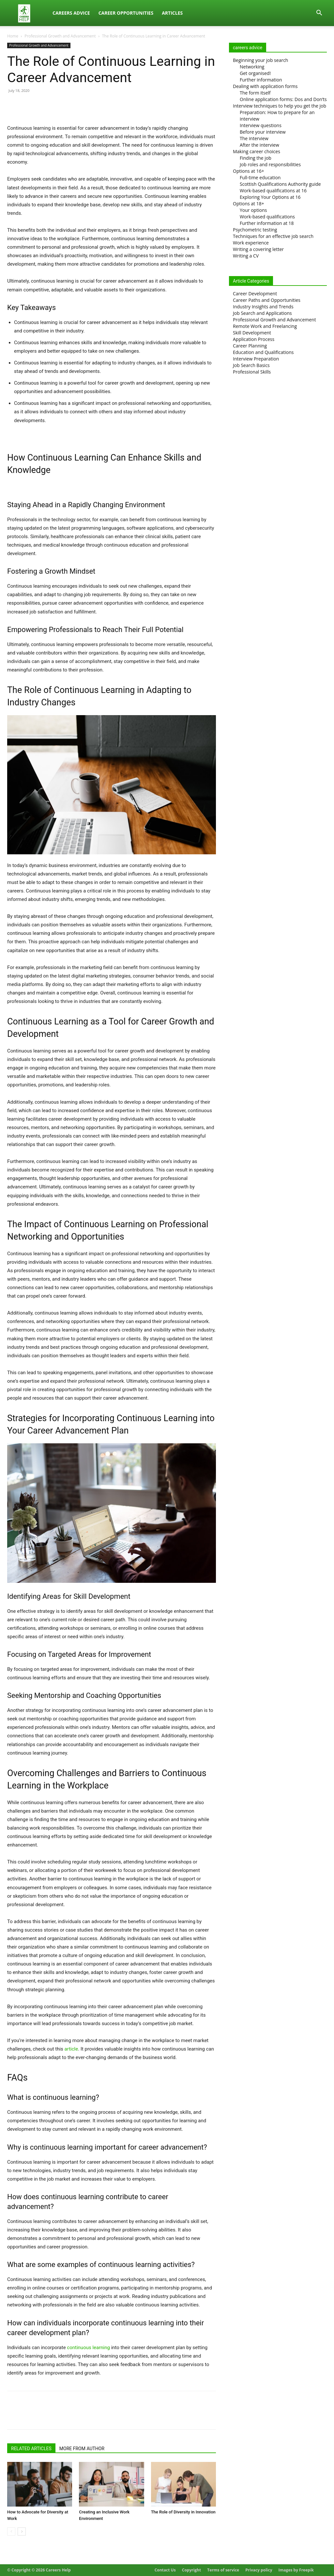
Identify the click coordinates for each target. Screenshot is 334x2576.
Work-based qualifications (267, 216)
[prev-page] (11, 2531)
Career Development (255, 293)
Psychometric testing (255, 230)
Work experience (251, 243)
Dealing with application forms (265, 86)
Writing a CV (246, 256)
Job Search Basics (251, 365)
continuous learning (88, 2347)
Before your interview (263, 132)
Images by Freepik (296, 2570)
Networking (252, 67)
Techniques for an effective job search (273, 236)
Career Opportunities (126, 13)
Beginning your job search (260, 60)
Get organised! (255, 73)
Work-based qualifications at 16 (273, 190)
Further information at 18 (267, 223)
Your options (253, 210)
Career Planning (250, 346)
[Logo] (27, 13)
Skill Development (252, 333)
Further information (261, 80)
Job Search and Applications (262, 313)
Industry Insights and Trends (263, 306)
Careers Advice (71, 13)
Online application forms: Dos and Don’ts (283, 99)
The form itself (255, 93)
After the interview (259, 145)
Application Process (253, 339)
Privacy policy (258, 2570)
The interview (254, 138)
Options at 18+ (248, 203)
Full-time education (260, 177)
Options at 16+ (248, 171)
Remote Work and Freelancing (265, 326)
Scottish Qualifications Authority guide (280, 184)
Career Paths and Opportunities (266, 300)
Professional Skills (252, 372)
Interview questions (260, 125)
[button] (319, 13)
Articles (172, 13)
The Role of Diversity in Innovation (183, 2512)
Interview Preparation (256, 359)
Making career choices (256, 151)
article (71, 2049)
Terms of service (223, 2570)
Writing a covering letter (258, 249)
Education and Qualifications (263, 352)
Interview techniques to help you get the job (279, 106)
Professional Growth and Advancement (60, 36)
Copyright (191, 2570)
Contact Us (165, 2570)
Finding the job (255, 158)
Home (12, 36)
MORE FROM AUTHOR (81, 2448)
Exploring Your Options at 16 (270, 197)
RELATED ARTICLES (31, 2448)
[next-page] (22, 2531)
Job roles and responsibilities (270, 164)
